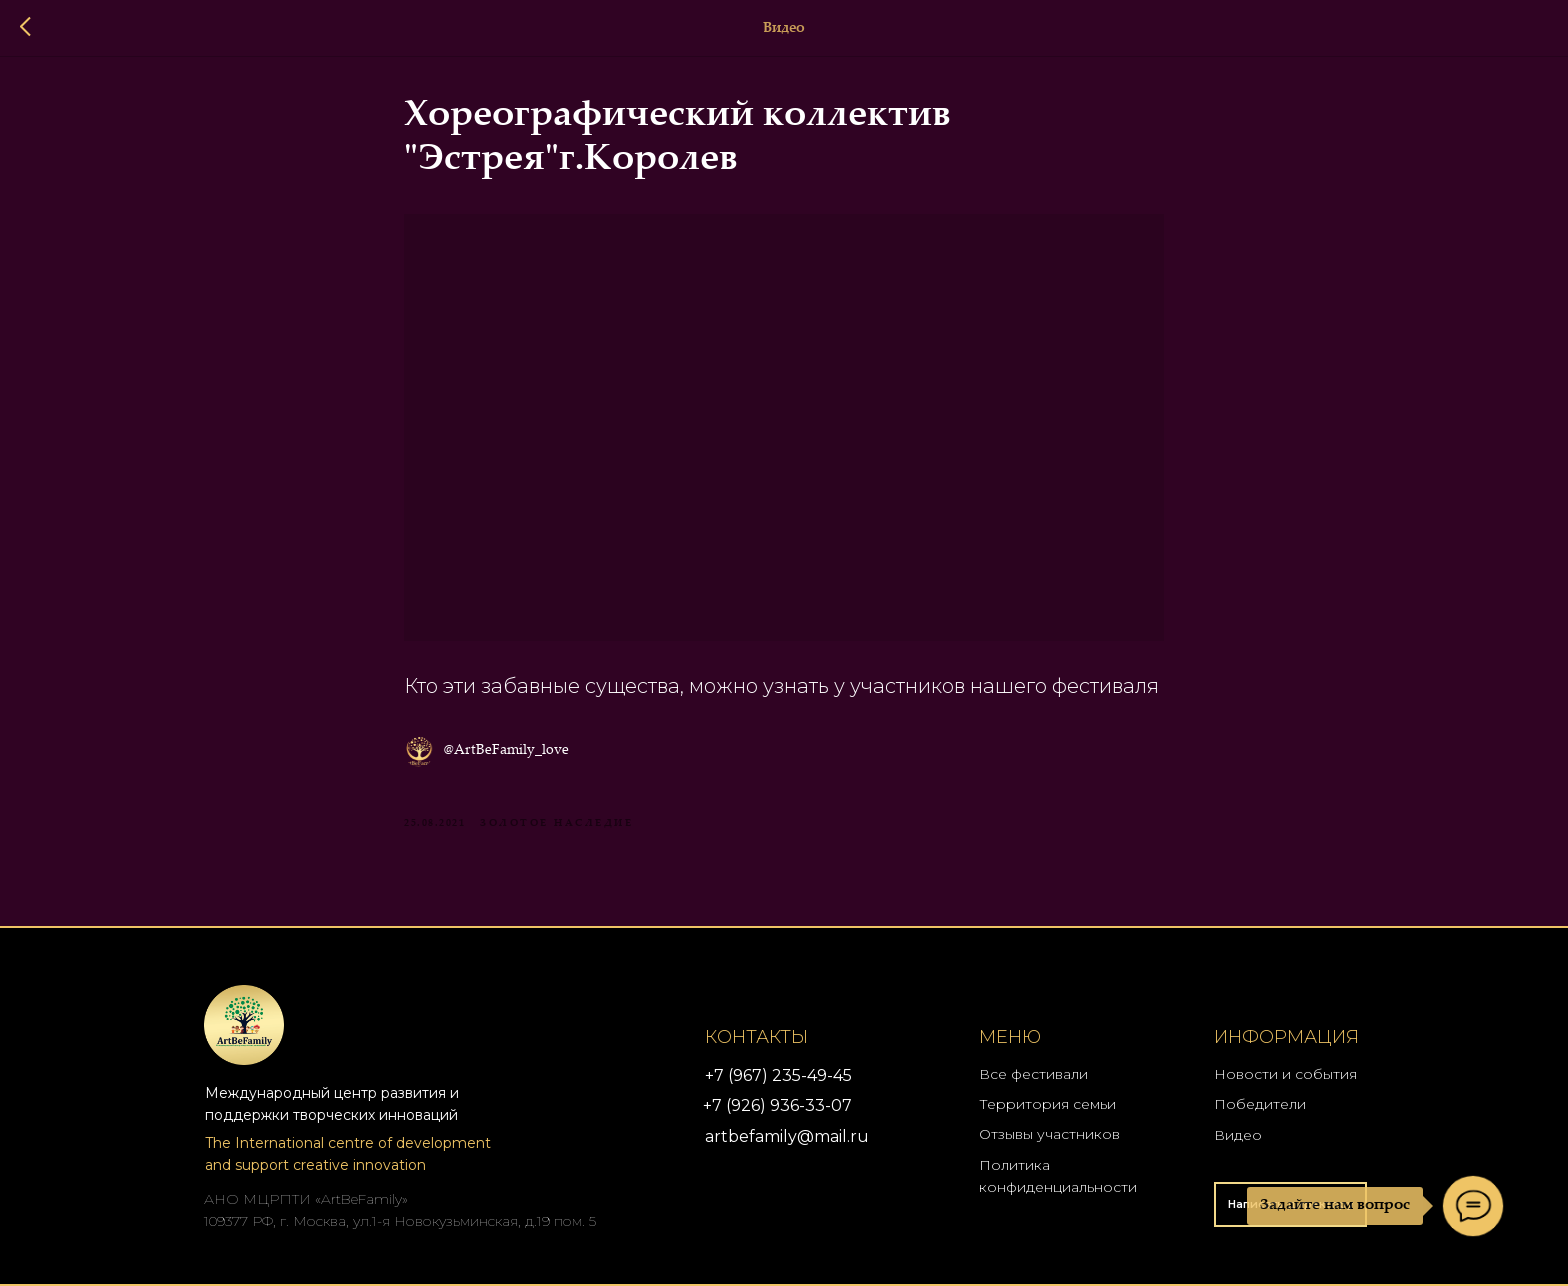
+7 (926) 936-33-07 (777, 1105)
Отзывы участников (1049, 1134)
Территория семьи (1047, 1104)
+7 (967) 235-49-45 (778, 1075)
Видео (1238, 1135)
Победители (1260, 1104)
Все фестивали (1033, 1074)
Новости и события (1285, 1074)
